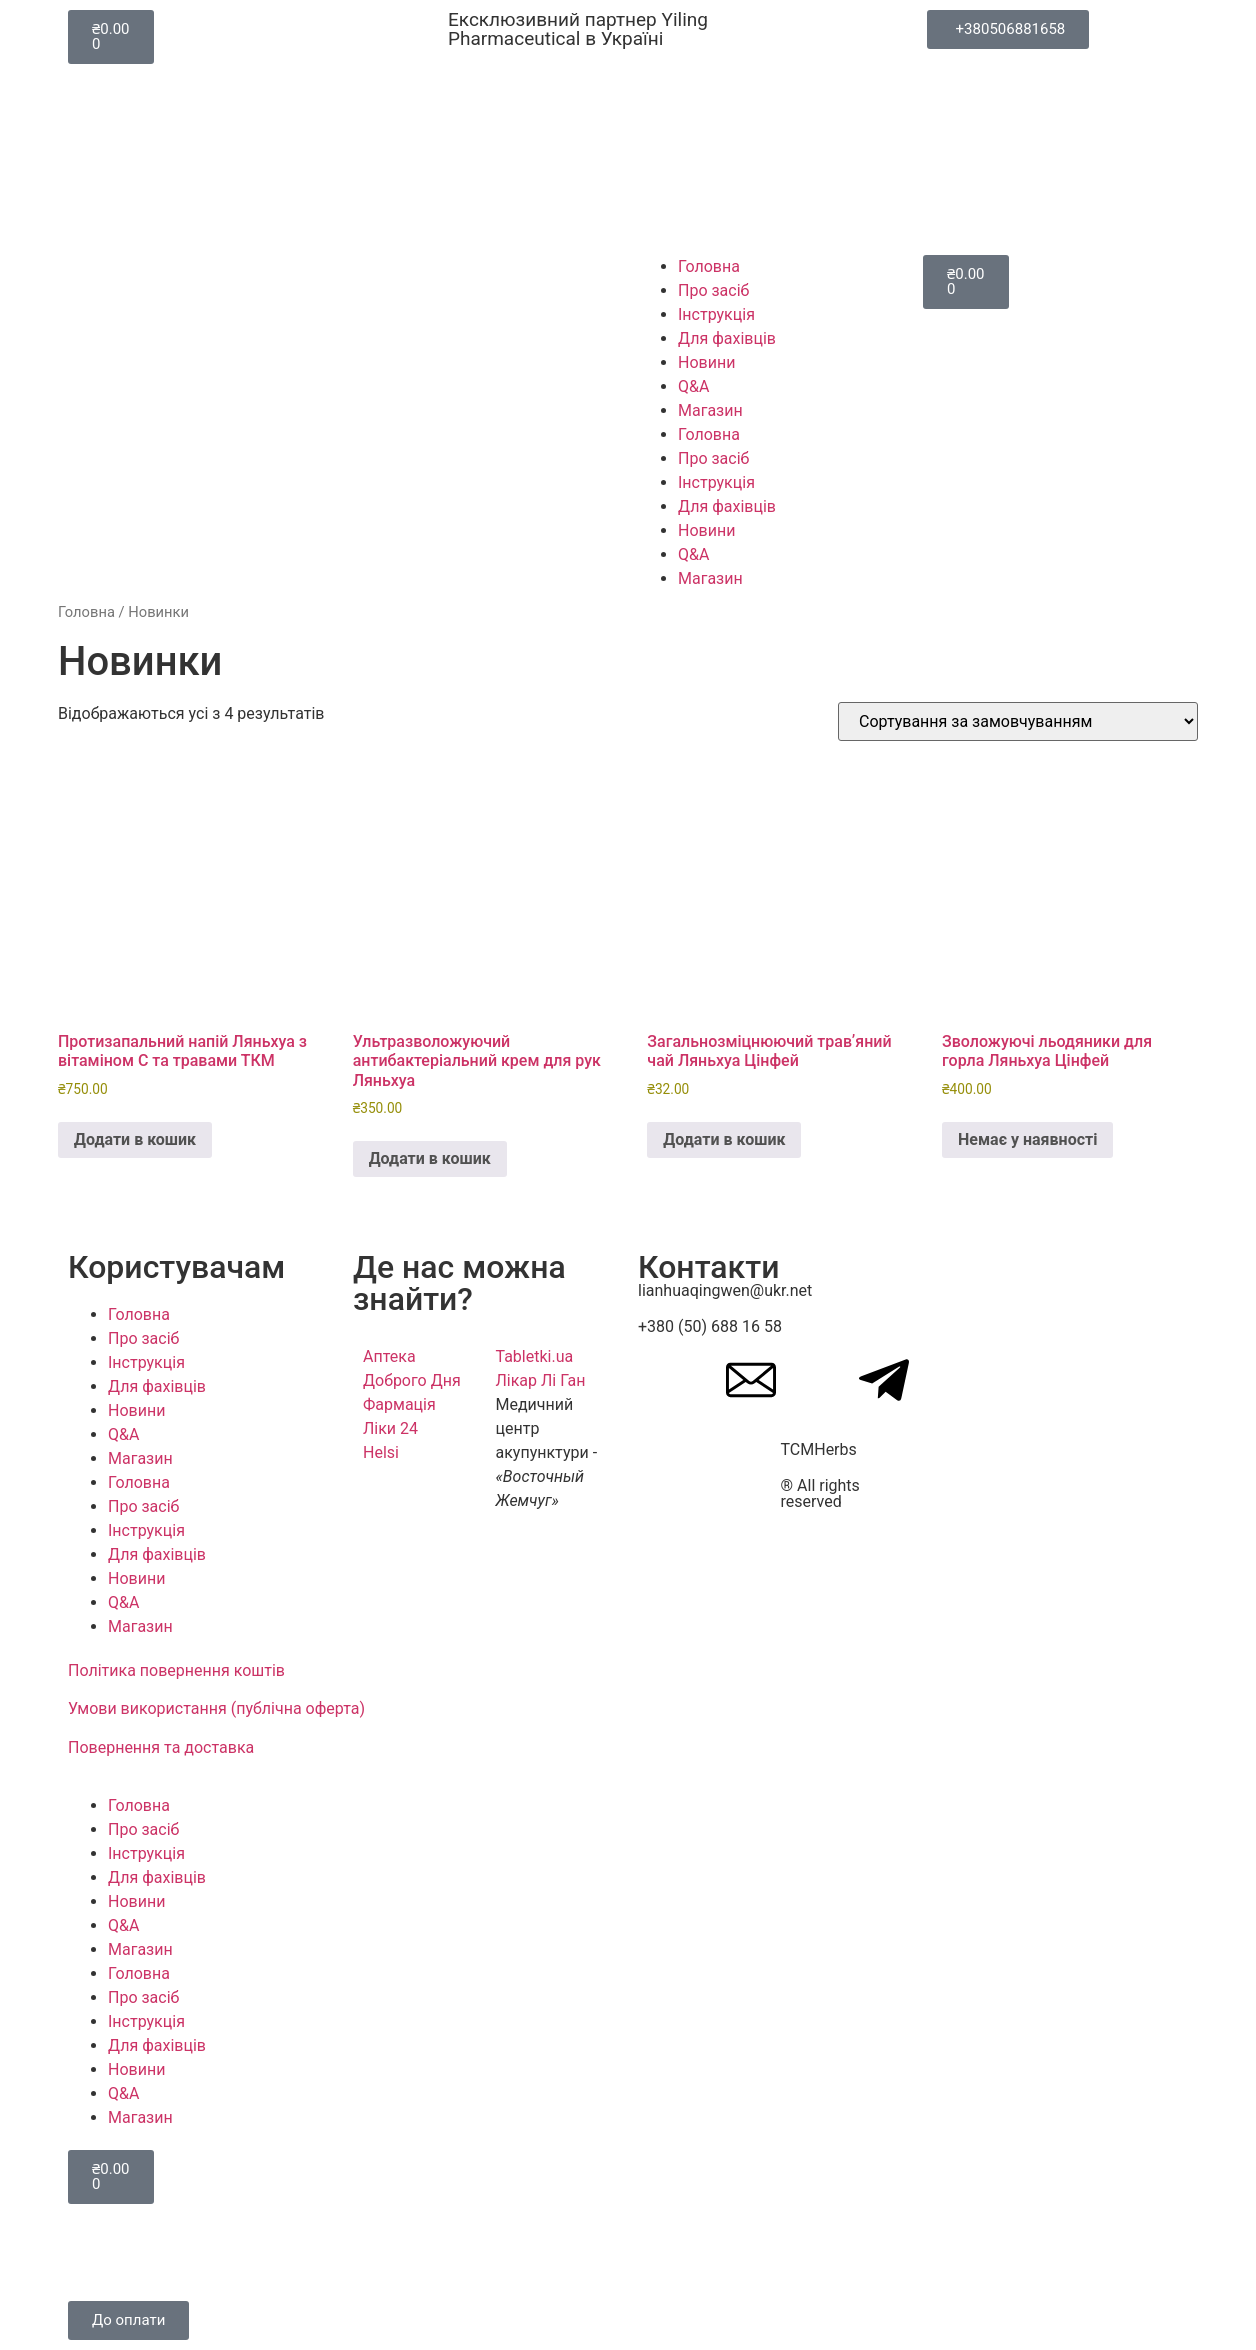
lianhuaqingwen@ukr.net (725, 1290)
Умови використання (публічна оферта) (216, 1708)
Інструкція (716, 314)
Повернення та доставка (161, 1747)
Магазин (710, 410)
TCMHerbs (819, 1449)
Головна (709, 266)
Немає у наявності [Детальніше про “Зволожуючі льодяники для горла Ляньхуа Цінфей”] (1027, 1139)
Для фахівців (727, 338)
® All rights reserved (820, 1493)
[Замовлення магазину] (1018, 721)
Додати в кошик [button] (135, 1139)
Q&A (693, 386)
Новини (706, 362)
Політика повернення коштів (176, 1670)
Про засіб (713, 290)
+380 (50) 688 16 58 (710, 1326)
